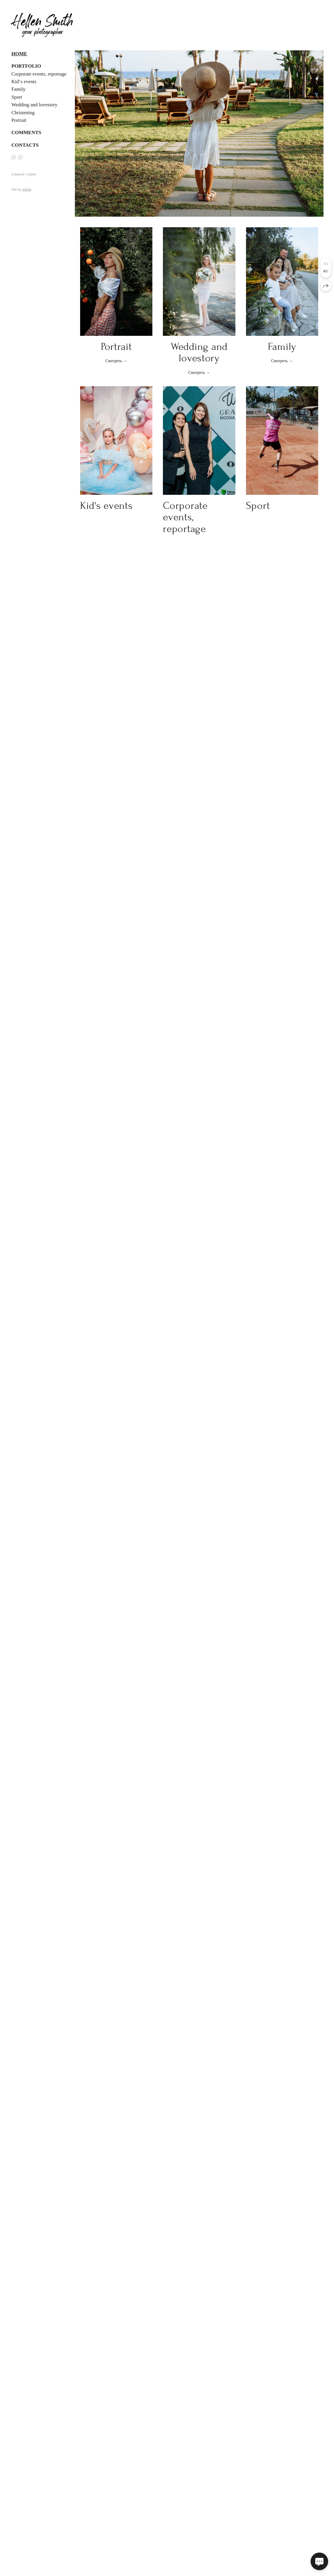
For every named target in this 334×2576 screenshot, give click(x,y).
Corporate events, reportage (38, 74)
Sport (16, 97)
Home (19, 54)
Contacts (25, 145)
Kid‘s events (23, 81)
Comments (26, 132)
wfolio (26, 189)
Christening (23, 112)
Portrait (18, 120)
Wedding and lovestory (34, 104)
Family (18, 89)
